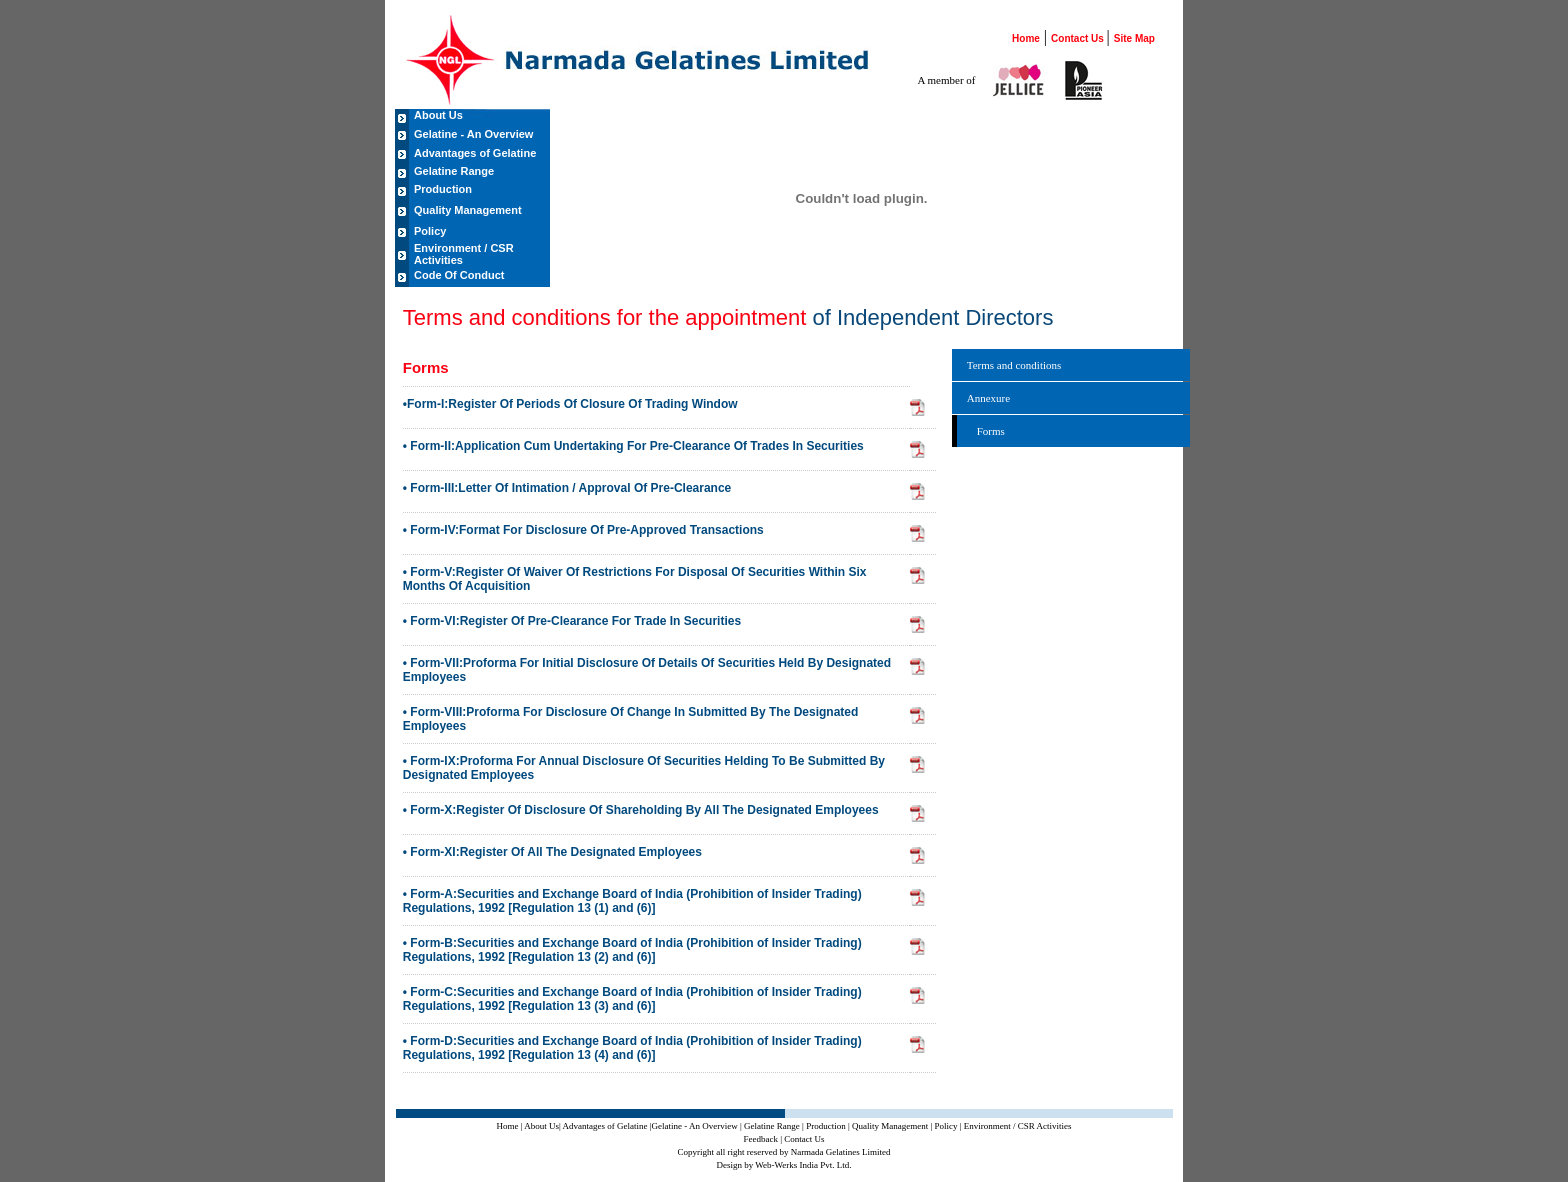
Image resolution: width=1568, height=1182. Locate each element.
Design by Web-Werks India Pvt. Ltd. (783, 1165)
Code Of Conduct (459, 275)
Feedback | (762, 1139)
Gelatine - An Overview (473, 134)
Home (1026, 38)
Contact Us (1079, 38)
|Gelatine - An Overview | (696, 1126)
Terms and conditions (1014, 365)
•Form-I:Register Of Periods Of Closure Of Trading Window (570, 404)
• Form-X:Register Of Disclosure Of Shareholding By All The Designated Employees (641, 810)
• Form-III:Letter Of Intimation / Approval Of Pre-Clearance (567, 488)
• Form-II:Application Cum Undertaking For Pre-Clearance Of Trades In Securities (633, 446)
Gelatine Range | (774, 1126)
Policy (430, 231)
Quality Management (468, 210)
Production (443, 189)
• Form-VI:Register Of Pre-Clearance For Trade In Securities (572, 621)
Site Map (1134, 38)
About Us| (542, 1126)
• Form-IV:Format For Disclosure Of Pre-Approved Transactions (583, 530)
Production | (828, 1126)
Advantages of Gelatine (475, 153)
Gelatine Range (454, 171)
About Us (438, 115)
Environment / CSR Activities (464, 254)
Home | (510, 1126)
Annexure (988, 398)
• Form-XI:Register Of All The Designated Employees (552, 852)
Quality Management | (892, 1126)
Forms (991, 431)
